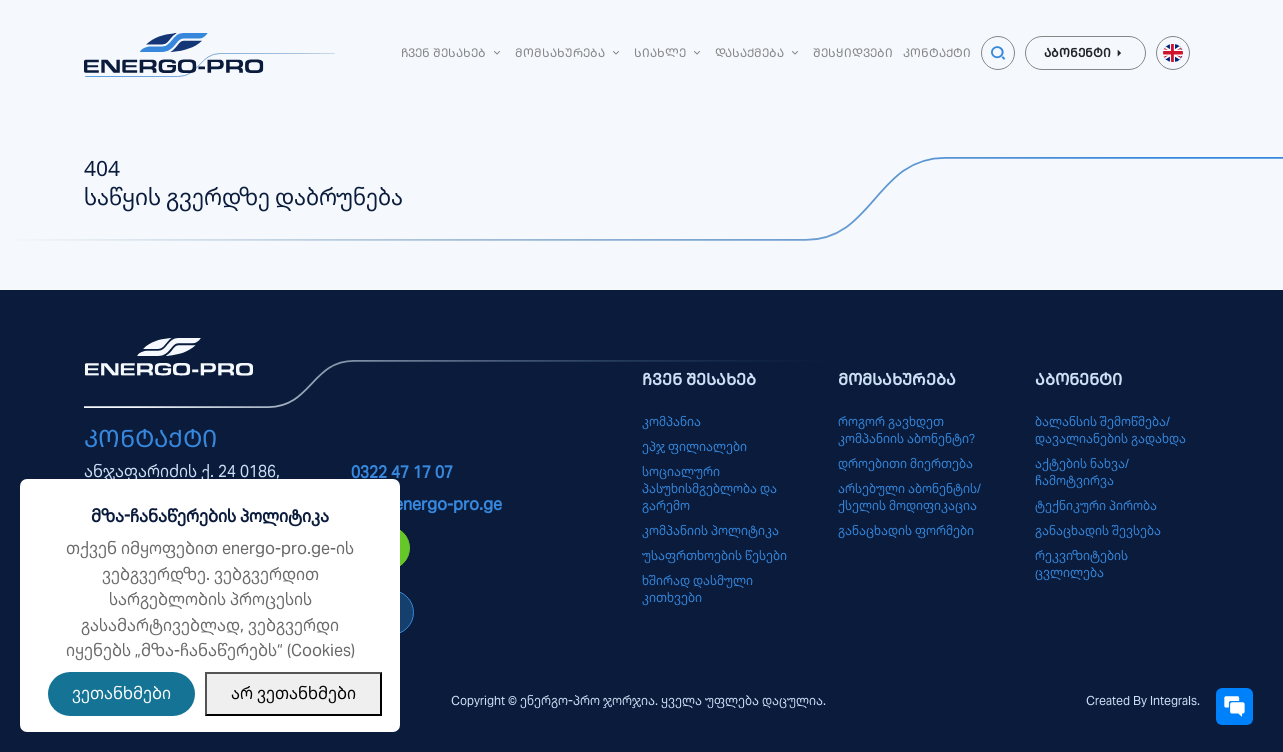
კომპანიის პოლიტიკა (710, 530)
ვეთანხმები (121, 693)
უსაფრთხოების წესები (714, 555)
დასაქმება (759, 52)
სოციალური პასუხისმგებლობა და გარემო (709, 488)
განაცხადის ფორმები (906, 530)
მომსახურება (569, 52)
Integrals (1173, 700)
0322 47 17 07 (402, 472)
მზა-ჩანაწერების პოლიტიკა (210, 516)
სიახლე (669, 52)
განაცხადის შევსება (1098, 530)
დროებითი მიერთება (905, 463)
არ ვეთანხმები (293, 693)
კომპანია (671, 421)
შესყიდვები (853, 52)
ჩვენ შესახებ (453, 52)
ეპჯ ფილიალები (694, 446)
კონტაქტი (937, 52)
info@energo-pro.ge (426, 504)
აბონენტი (1085, 53)
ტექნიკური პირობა (1096, 505)
